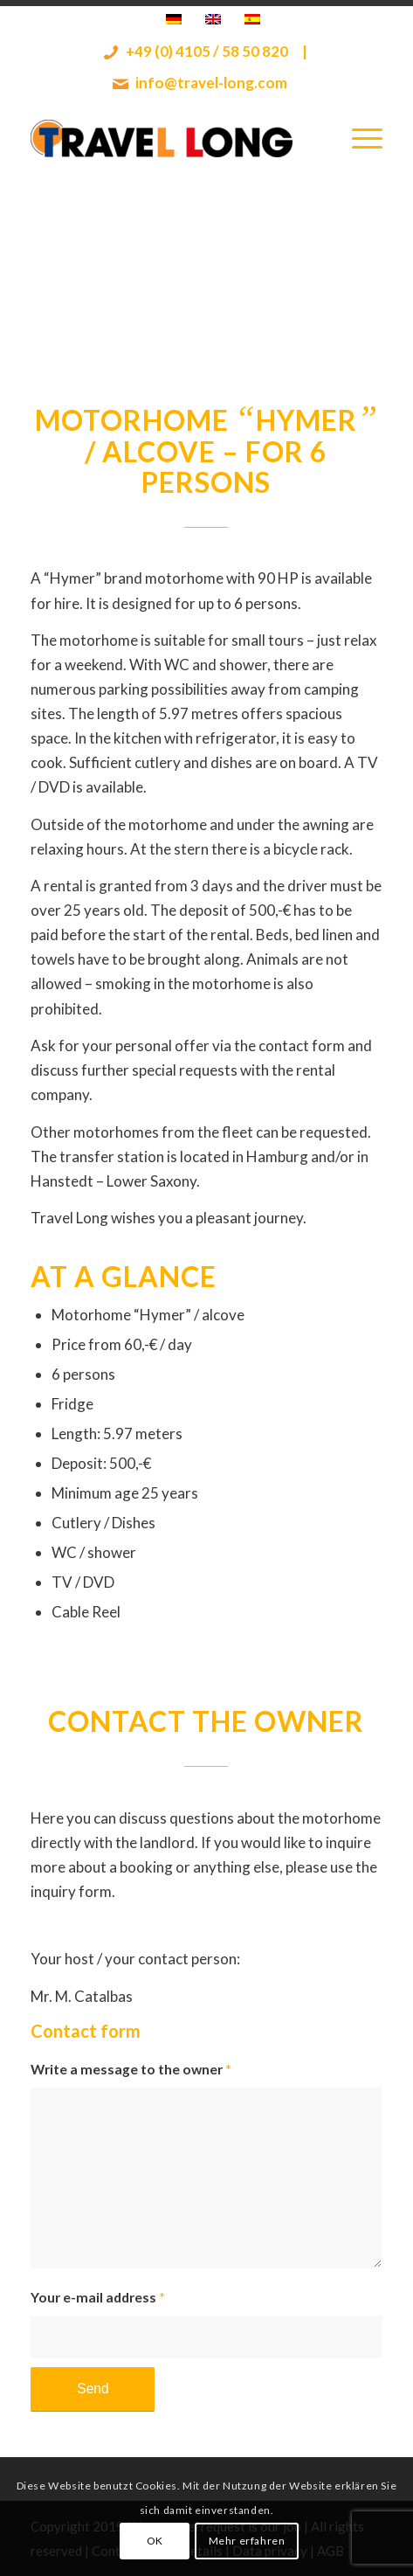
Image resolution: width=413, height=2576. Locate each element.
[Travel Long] (171, 138)
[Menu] (358, 138)
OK (155, 2540)
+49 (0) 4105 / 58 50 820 (196, 51)
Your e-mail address (98, 2297)
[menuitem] (358, 138)
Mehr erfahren (247, 2540)
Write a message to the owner (131, 2069)
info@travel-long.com (200, 83)
